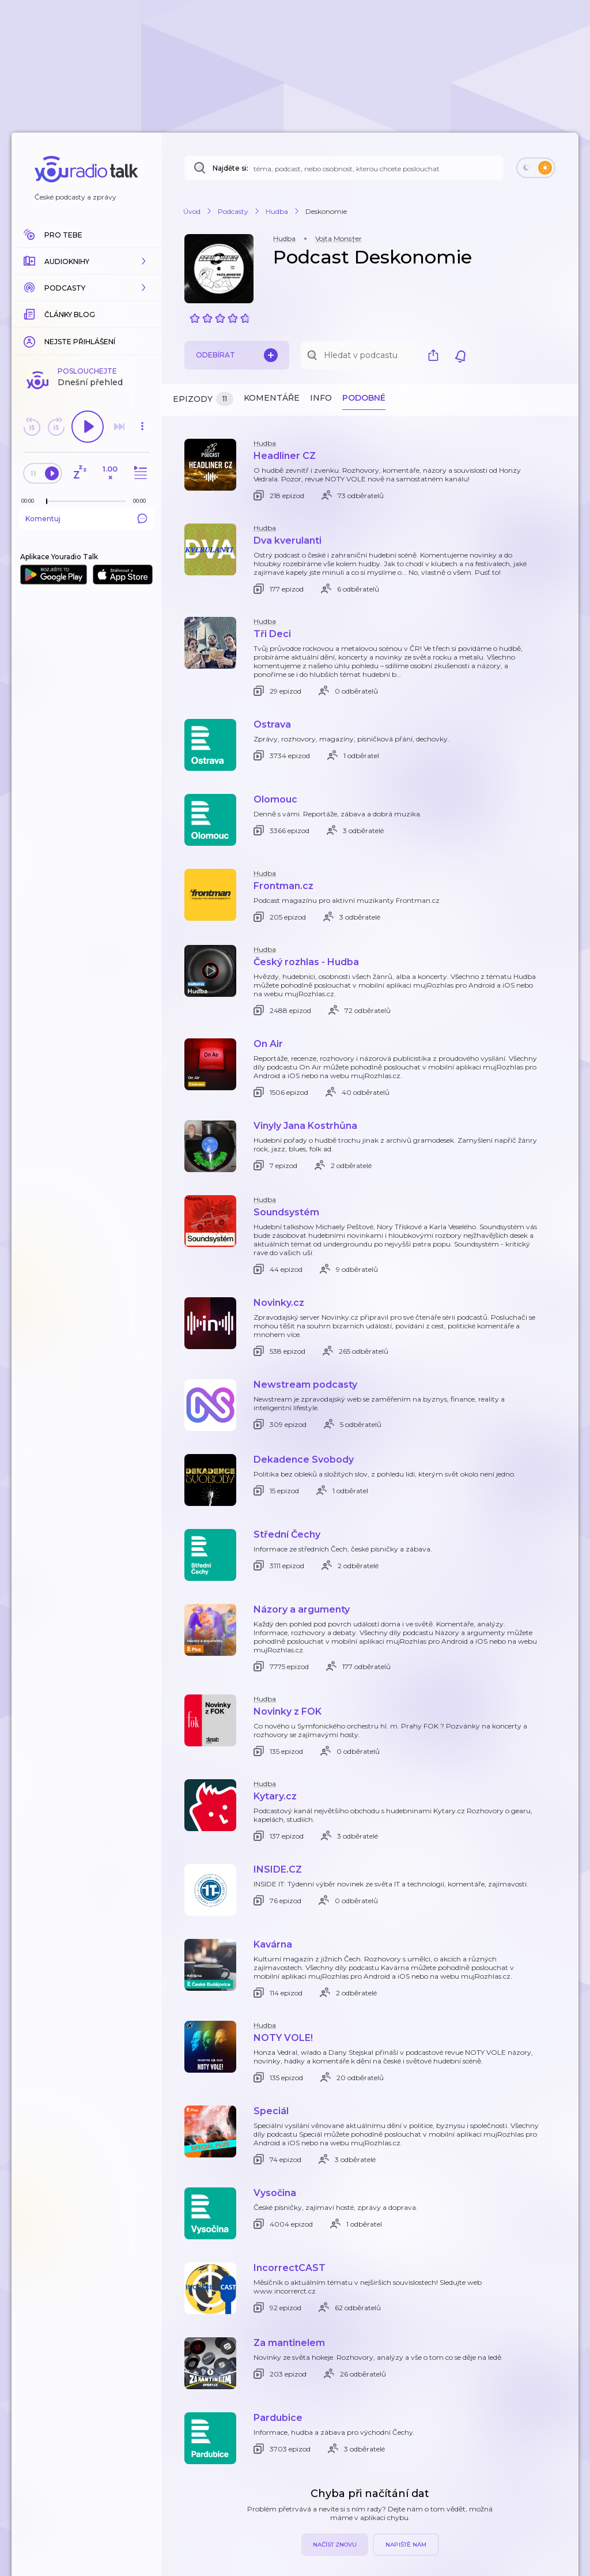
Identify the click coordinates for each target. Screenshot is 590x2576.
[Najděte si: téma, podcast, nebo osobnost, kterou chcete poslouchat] (344, 168)
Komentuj (86, 518)
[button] (86, 261)
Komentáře (272, 398)
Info (321, 398)
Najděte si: (230, 168)
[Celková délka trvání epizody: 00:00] (142, 501)
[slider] (46, 501)
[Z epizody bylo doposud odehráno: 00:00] (30, 501)
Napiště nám (405, 2544)
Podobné (363, 398)
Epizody (203, 399)
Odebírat (237, 355)
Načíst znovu (335, 2544)
